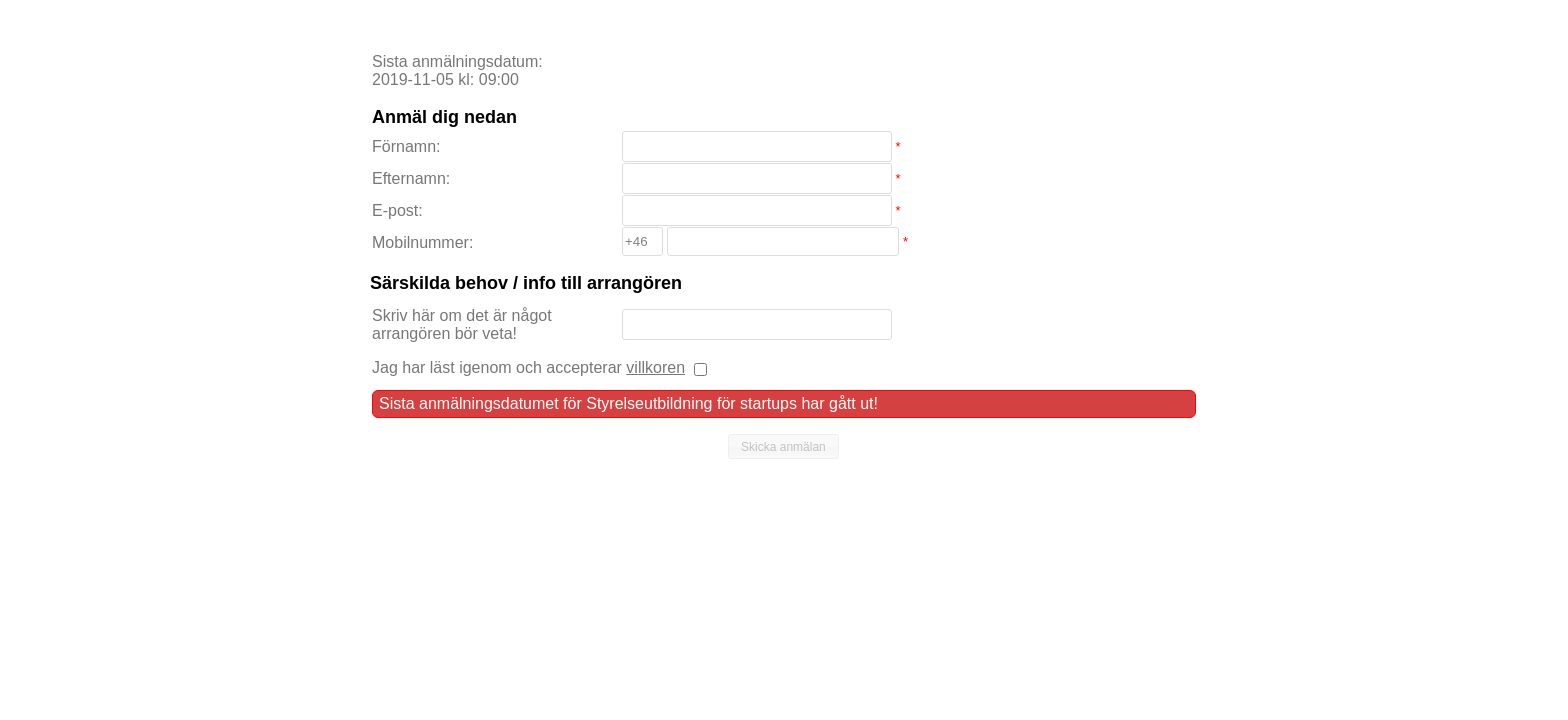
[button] (783, 447)
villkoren (655, 367)
